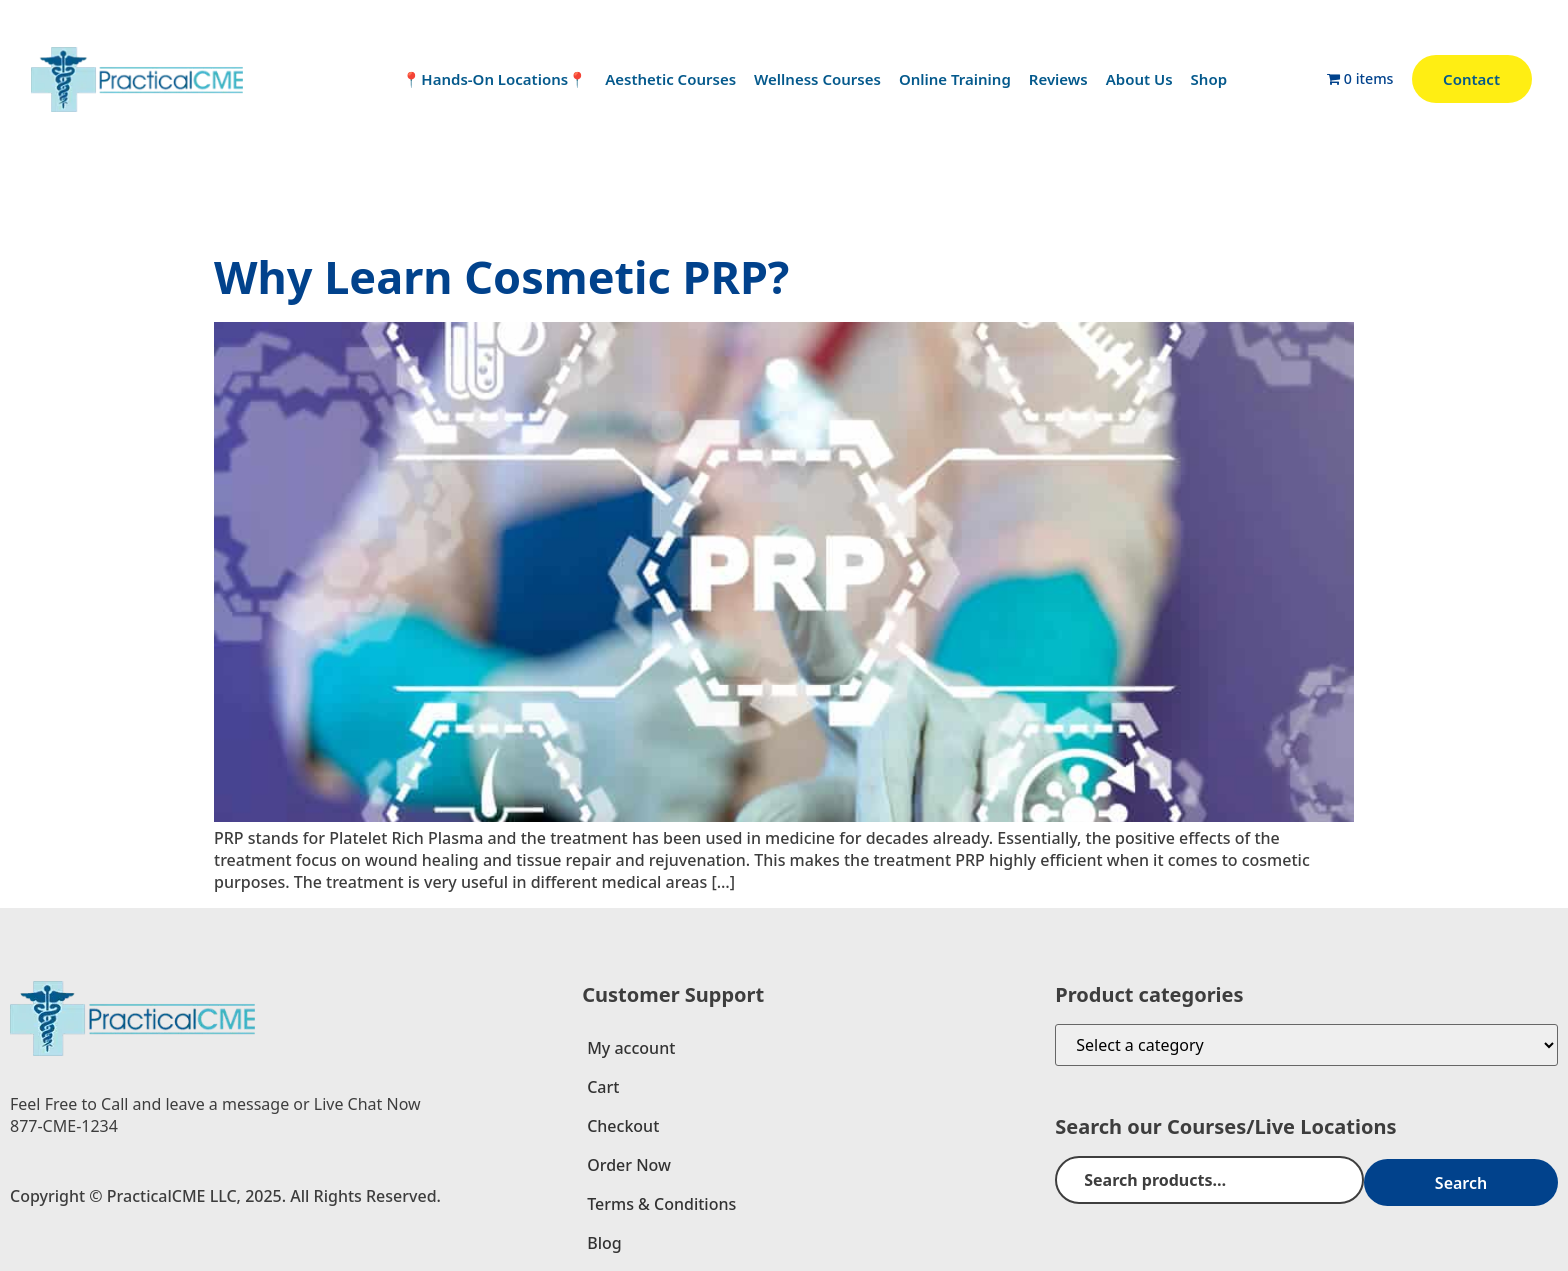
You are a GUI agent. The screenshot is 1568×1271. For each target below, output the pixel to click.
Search (1492, 1180)
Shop (1209, 79)
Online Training (955, 79)
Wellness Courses (817, 79)
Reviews (1058, 79)
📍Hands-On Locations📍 (494, 79)
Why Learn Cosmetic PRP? (501, 276)
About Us (1139, 79)
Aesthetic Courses (670, 79)
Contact (1471, 79)
